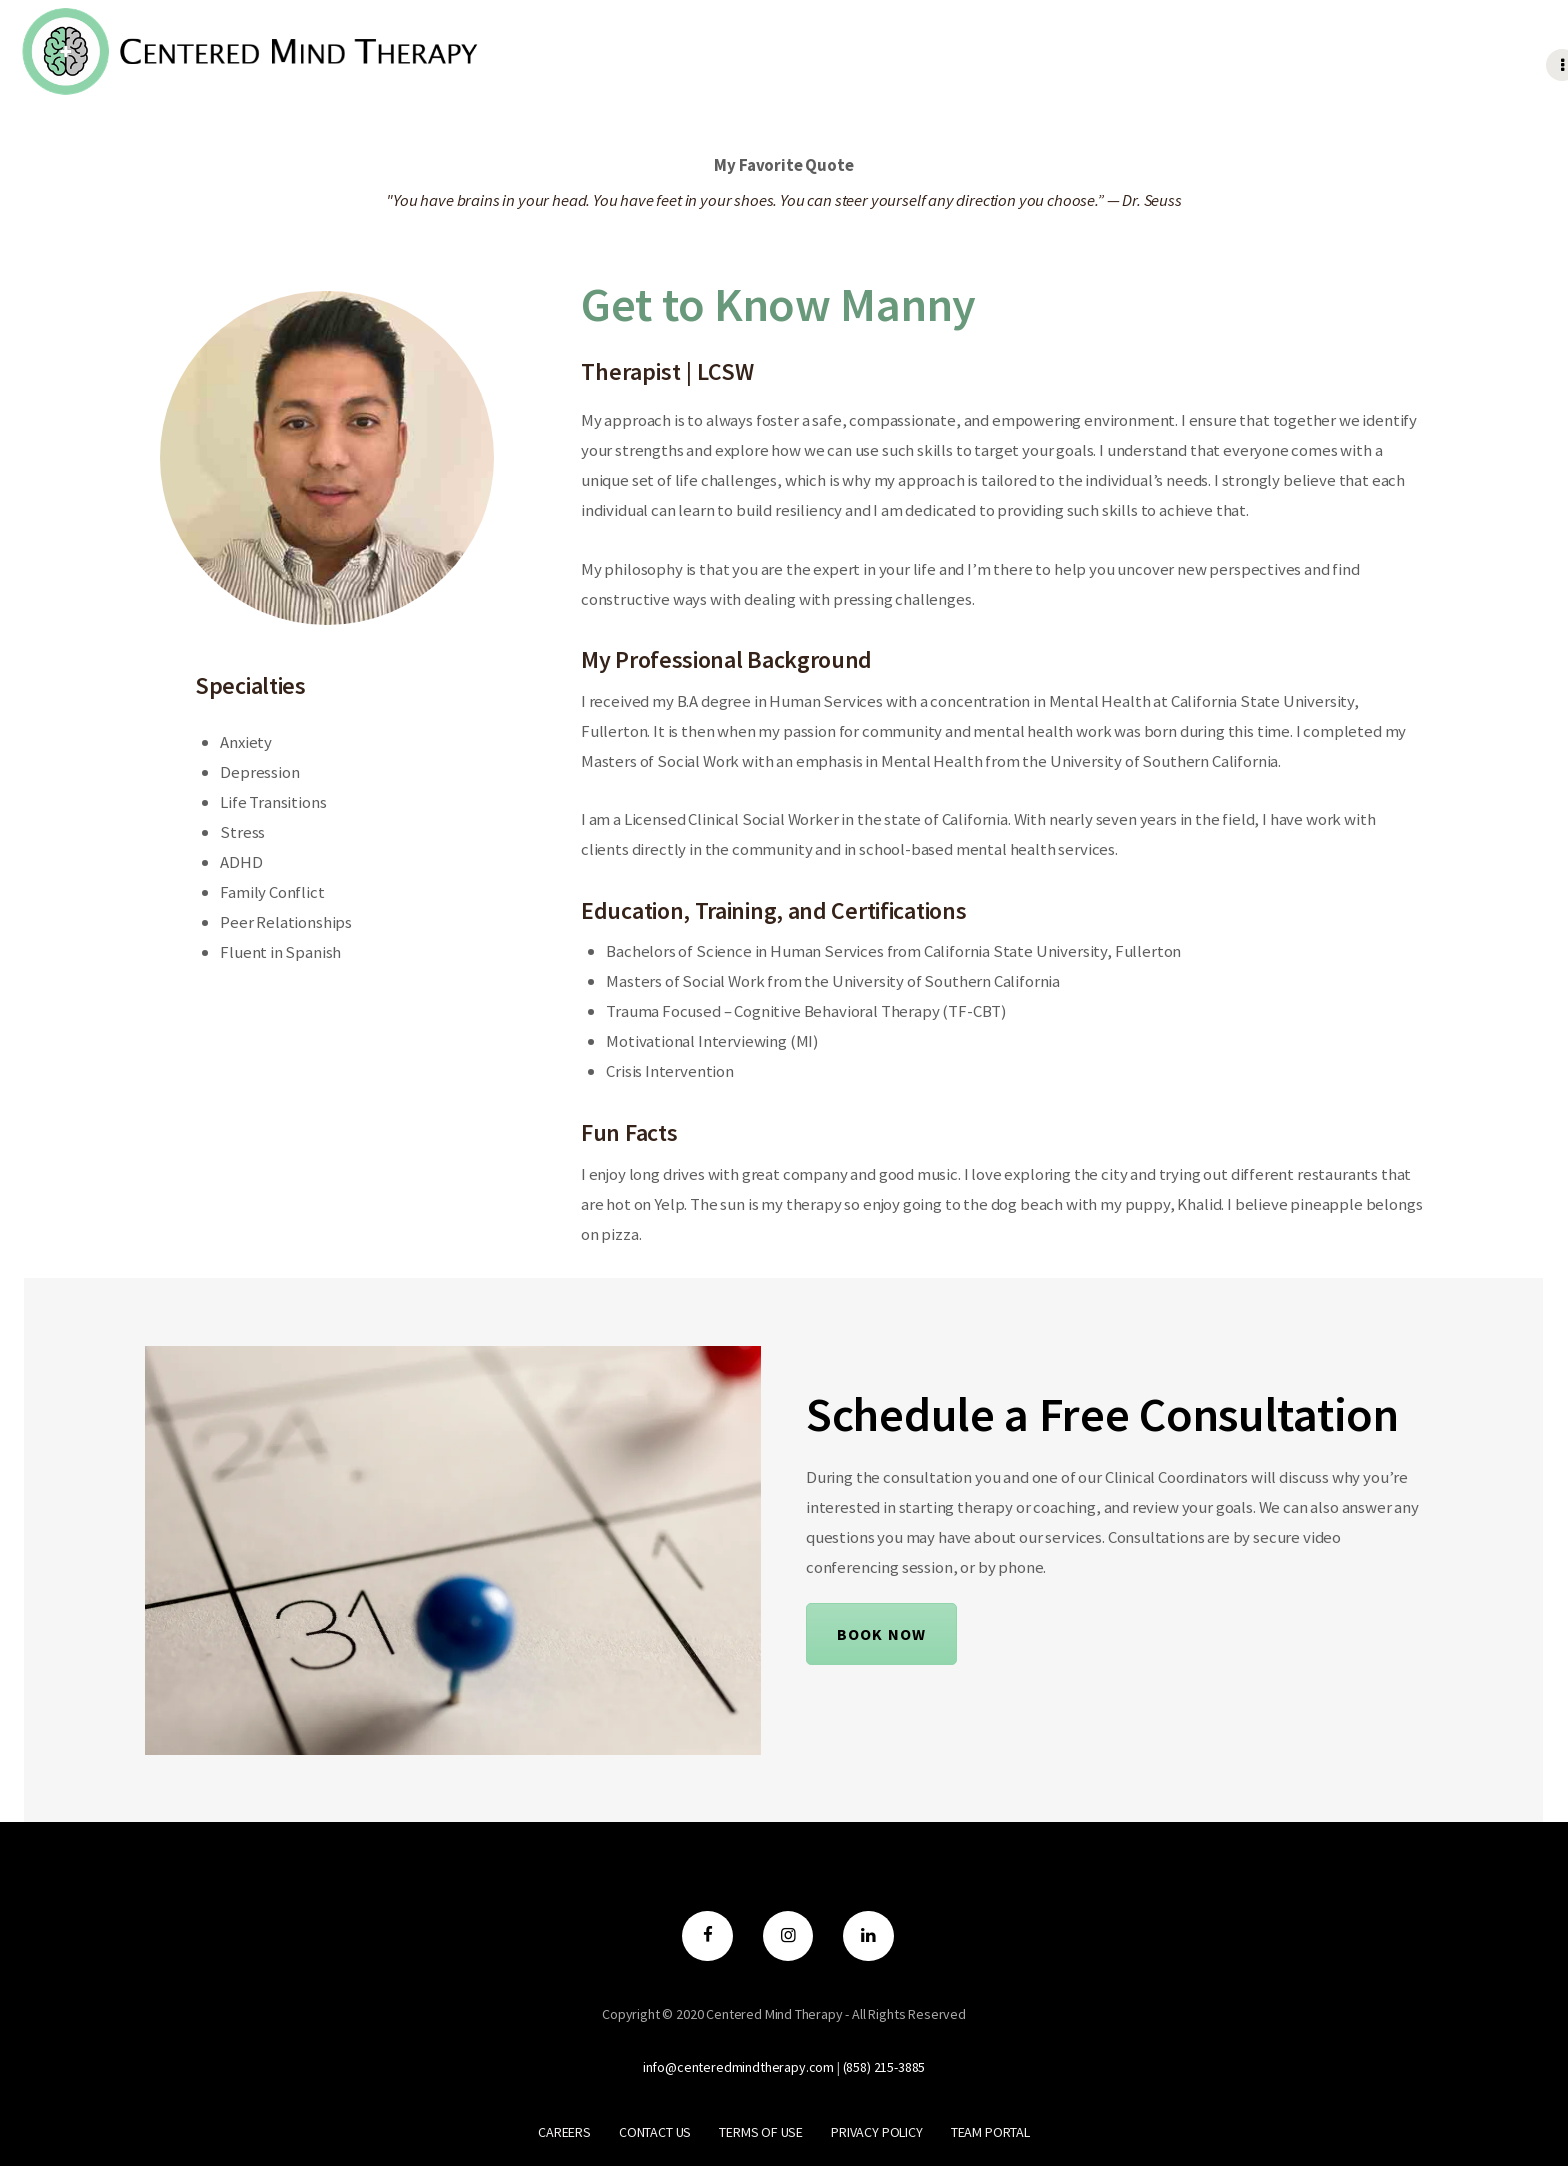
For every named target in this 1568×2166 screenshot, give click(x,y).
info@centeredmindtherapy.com (738, 2067)
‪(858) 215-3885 (884, 2067)
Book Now (881, 1634)
